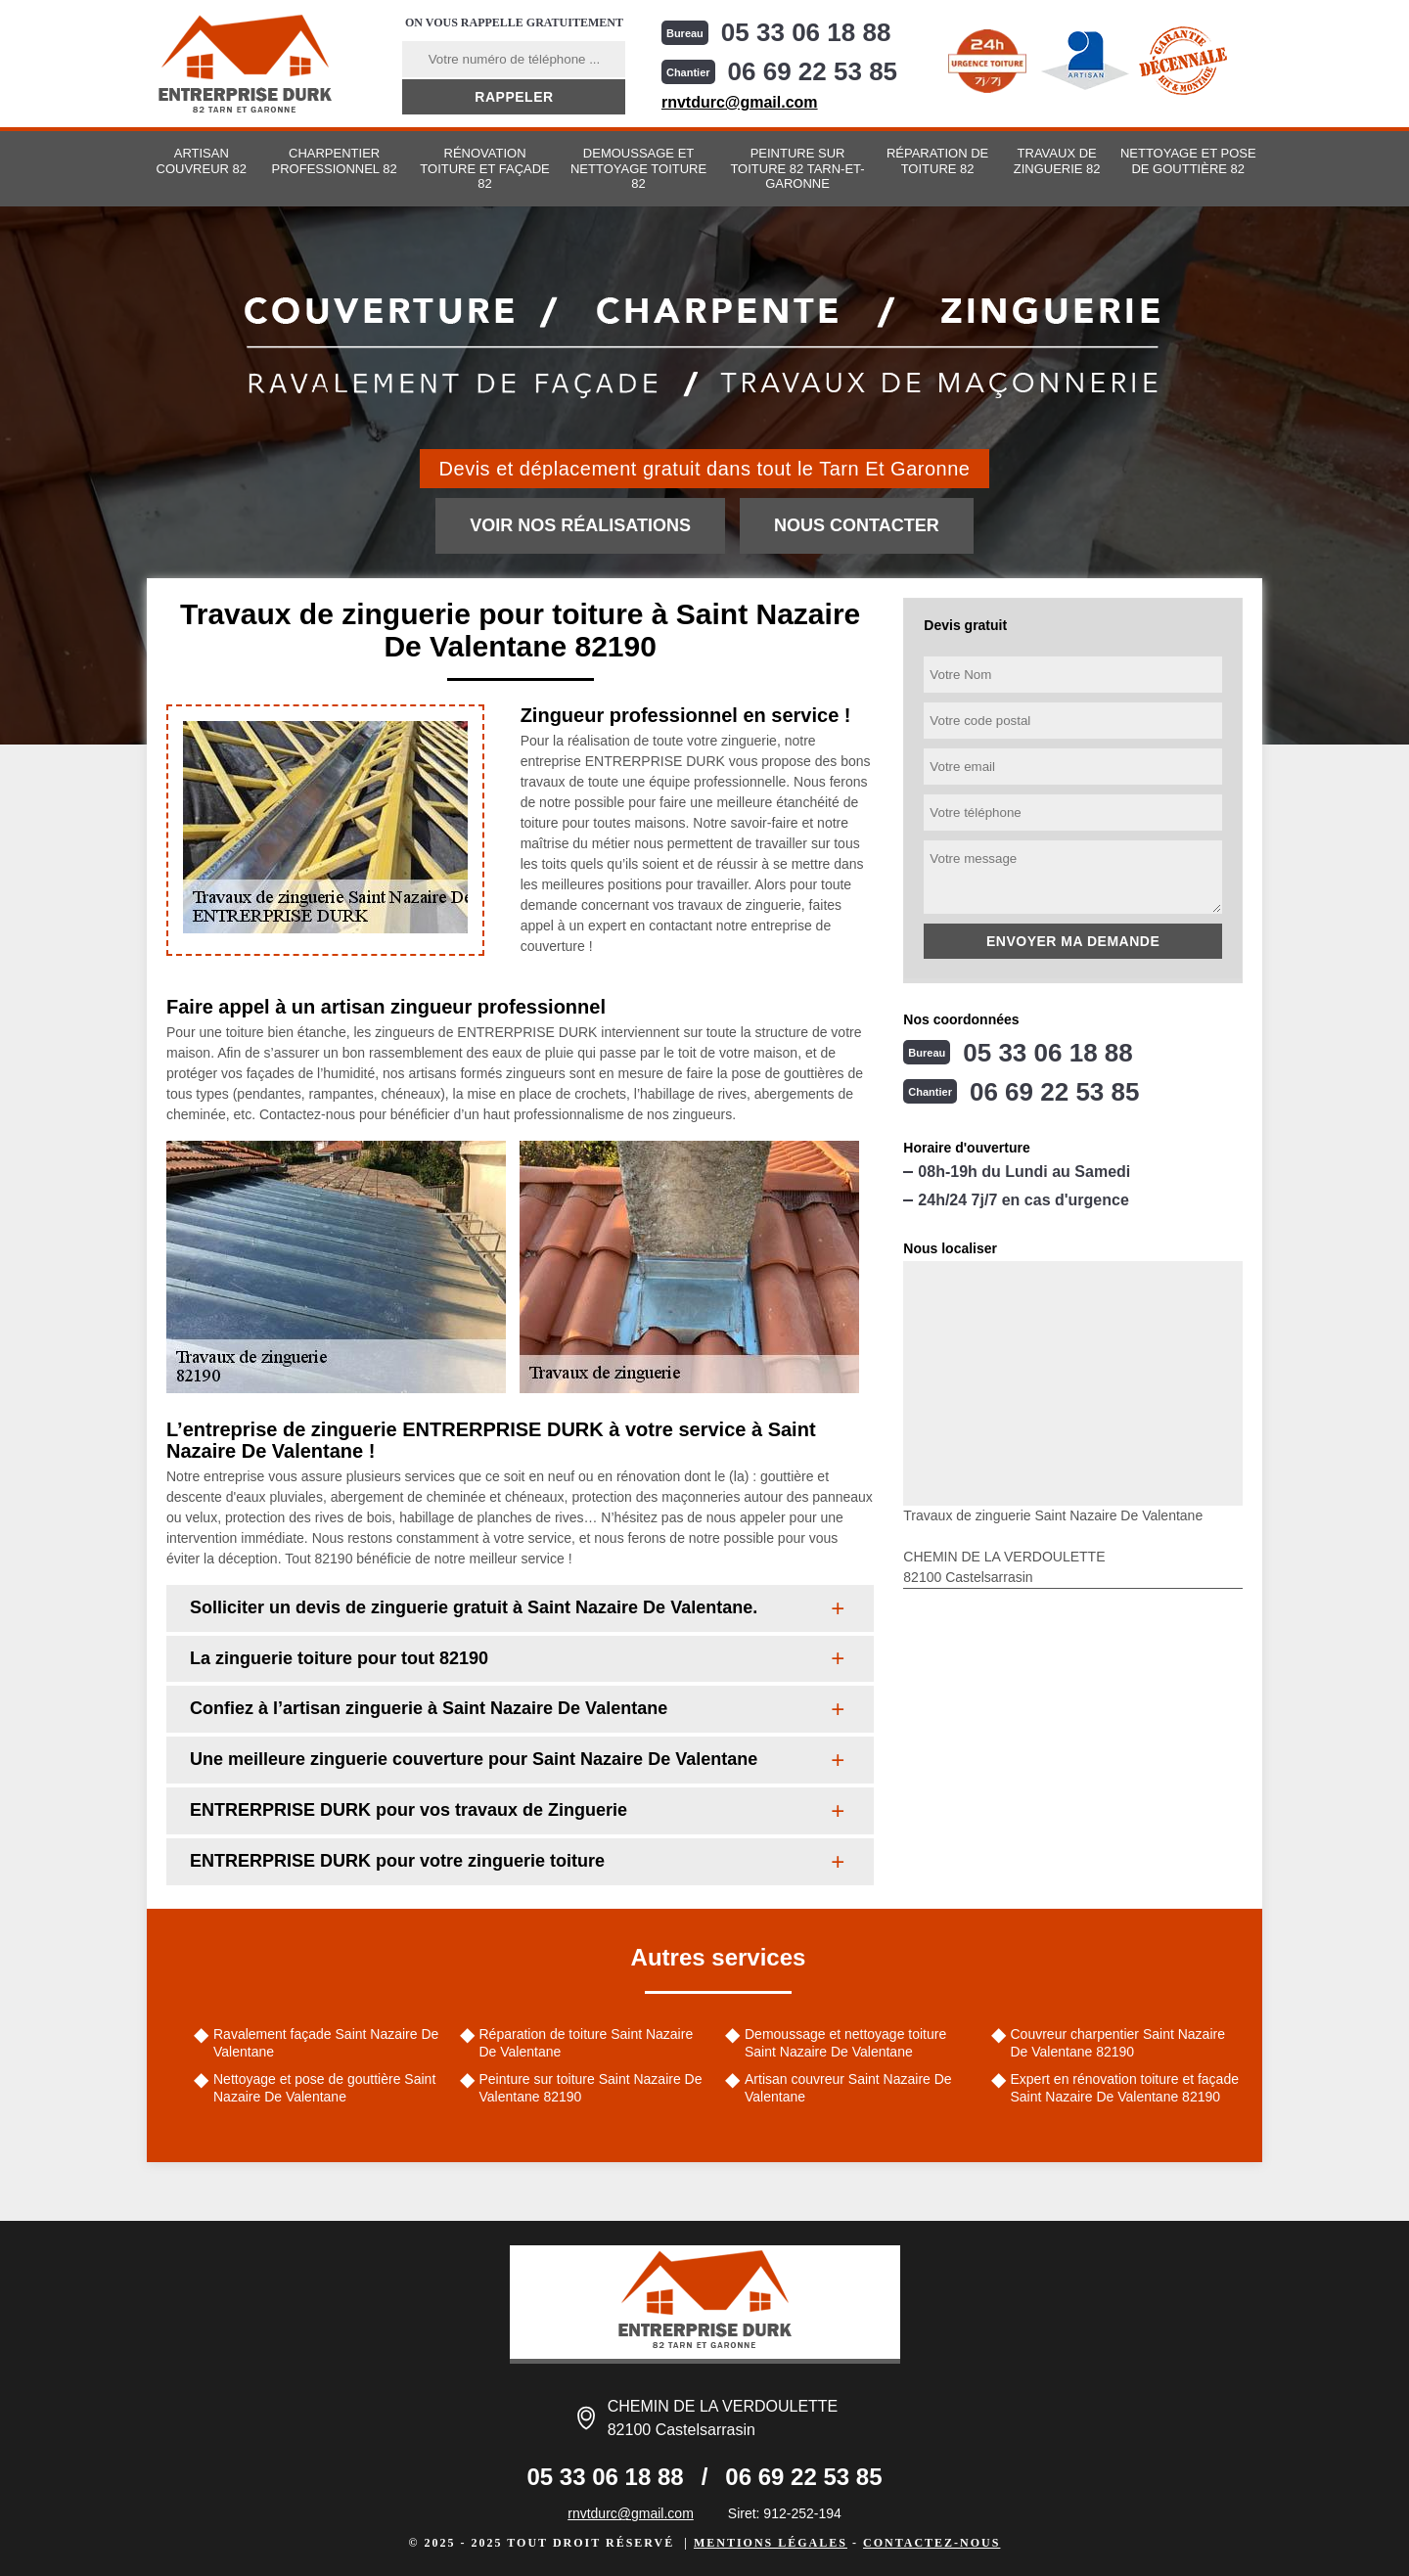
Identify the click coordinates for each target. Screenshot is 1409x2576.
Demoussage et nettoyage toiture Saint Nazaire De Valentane (845, 2042)
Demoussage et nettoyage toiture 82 (638, 168)
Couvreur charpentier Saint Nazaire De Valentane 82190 (1118, 2042)
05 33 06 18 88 (806, 32)
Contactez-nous (931, 2543)
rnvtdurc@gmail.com (739, 102)
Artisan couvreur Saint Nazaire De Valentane (848, 2087)
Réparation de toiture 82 (937, 161)
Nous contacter (856, 525)
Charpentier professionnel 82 (334, 161)
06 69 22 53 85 (813, 71)
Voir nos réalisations (580, 525)
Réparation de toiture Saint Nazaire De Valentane (586, 2042)
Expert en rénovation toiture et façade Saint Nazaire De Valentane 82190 (1125, 2087)
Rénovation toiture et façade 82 (484, 168)
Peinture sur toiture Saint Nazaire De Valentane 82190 (591, 2087)
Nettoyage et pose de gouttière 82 (1188, 161)
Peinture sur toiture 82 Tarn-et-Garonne (797, 168)
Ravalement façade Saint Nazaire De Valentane (325, 2042)
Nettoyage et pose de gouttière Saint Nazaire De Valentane (324, 2087)
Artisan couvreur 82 (202, 161)
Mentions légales (770, 2543)
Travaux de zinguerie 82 (1057, 161)
